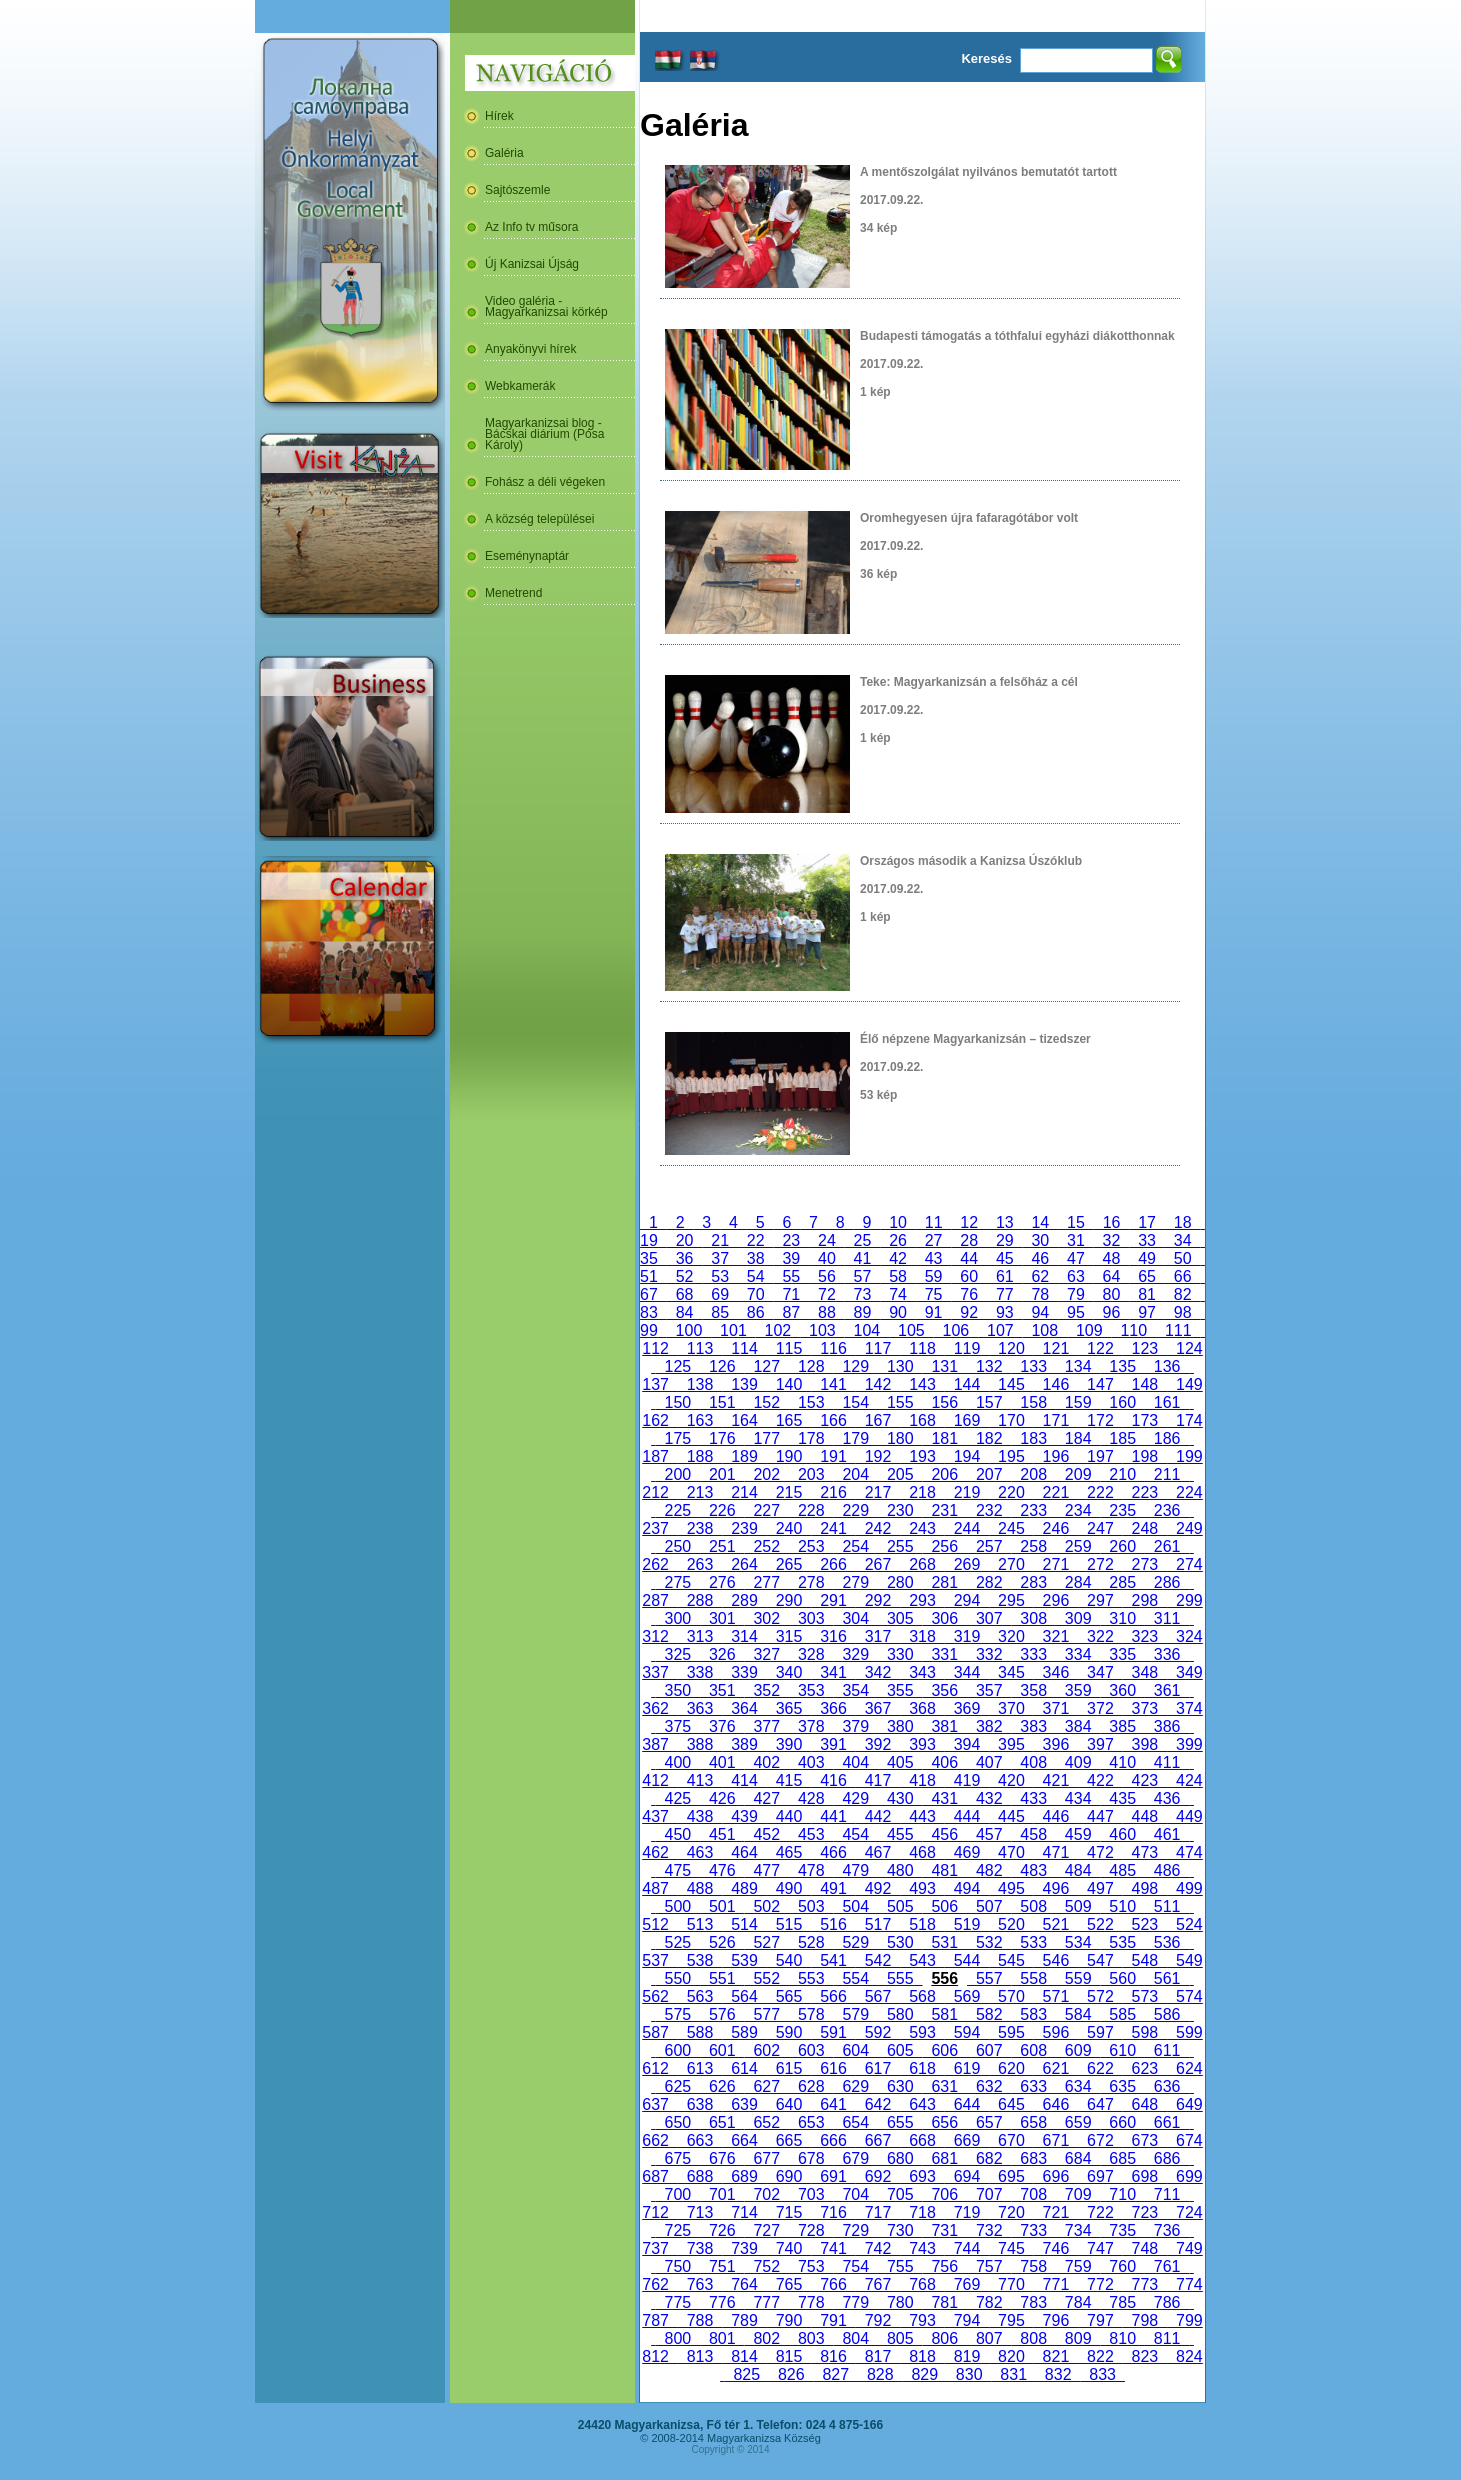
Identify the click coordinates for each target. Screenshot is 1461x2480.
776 (722, 2302)
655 (900, 2122)
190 (789, 1456)
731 (945, 2230)
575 (678, 2014)
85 (720, 1312)
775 (678, 2302)
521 (1056, 1924)
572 (1100, 1996)
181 (945, 1438)
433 (1033, 1798)
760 (1122, 2266)
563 (700, 1996)
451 (722, 1834)
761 (1167, 2266)
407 (989, 1762)
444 (967, 1816)
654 (856, 2122)
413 (700, 1780)
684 (1078, 2158)
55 (792, 1276)
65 (1147, 1276)
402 (767, 1762)
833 (1102, 2374)
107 (1000, 1330)
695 (1011, 2176)
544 (967, 1960)
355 (900, 1690)
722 (1100, 2212)
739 (744, 2248)
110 (1134, 1330)
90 (898, 1312)
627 (767, 2086)
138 (700, 1384)
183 (1033, 1438)
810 (1122, 2338)
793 (922, 2320)
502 (767, 1906)
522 (1100, 1924)
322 (1100, 1636)
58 (898, 1276)
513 (700, 1924)
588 (700, 2032)
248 (1145, 1528)
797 (1100, 2320)
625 (678, 2086)
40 (827, 1258)
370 (1011, 1708)
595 (1011, 2032)
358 (1033, 1690)
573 (1145, 1996)
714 (744, 2212)
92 (969, 1312)
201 (722, 1474)
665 (789, 2140)
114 (744, 1348)
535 (1122, 1942)
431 (945, 1798)
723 (1145, 2212)
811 (1167, 2338)
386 (1167, 1726)
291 (833, 1600)
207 (989, 1474)
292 (878, 1600)
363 (700, 1708)
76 (969, 1294)
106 (956, 1330)
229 (856, 1510)
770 (1011, 2284)
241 (833, 1528)
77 (1005, 1294)
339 (744, 1672)
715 (789, 2212)
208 (1033, 1474)
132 (989, 1366)
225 (678, 1510)
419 (967, 1780)
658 (1033, 2122)
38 (756, 1258)
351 (722, 1690)
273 (1145, 1564)
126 (722, 1366)
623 (1145, 2068)
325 (678, 1654)
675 (678, 2158)
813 (700, 2356)
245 (1011, 1528)
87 (792, 1312)
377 (767, 1726)
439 (744, 1816)
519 (967, 1924)
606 (945, 2050)
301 (722, 1618)
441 (833, 1816)
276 (722, 1582)
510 (1122, 1906)
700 (678, 2194)
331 (945, 1654)
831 (1013, 2374)
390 (789, 1744)
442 (878, 1816)
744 (967, 2248)
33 (1147, 1240)
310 (1122, 1618)
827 (836, 2374)
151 (722, 1402)
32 (1112, 1240)
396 (1056, 1744)
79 (1076, 1294)
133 (1033, 1366)
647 (1100, 2104)
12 (969, 1222)
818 (922, 2356)
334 (1078, 1654)
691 (833, 2176)
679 (856, 2158)
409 (1078, 1762)
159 (1078, 1402)
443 (922, 1816)
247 (1100, 1528)
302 (767, 1618)
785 (1122, 2302)
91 (934, 1312)
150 (678, 1402)
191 (833, 1456)
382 (989, 1726)
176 (722, 1438)
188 (700, 1456)
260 (1122, 1546)
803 (811, 2338)
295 (1011, 1600)
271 (1056, 1564)
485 (1122, 1870)
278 (811, 1582)
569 (967, 1996)
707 (989, 2194)
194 (967, 1456)
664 (744, 2140)
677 (767, 2158)
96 (1112, 1312)
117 (878, 1348)
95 (1076, 1312)
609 (1078, 2050)
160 (1122, 1402)
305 (900, 1618)
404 (856, 1762)
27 (934, 1240)
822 (1100, 2356)
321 (1056, 1636)
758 (1033, 2266)
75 (934, 1294)
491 (833, 1888)
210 (1122, 1474)
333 (1033, 1654)
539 (744, 1960)
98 (1183, 1312)
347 (1100, 1672)
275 (678, 1582)
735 (1122, 2230)
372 (1100, 1708)
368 (922, 1708)
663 (700, 2140)
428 (811, 1798)
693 (922, 2176)
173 (1145, 1420)
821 (1056, 2356)
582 (989, 2014)
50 (1183, 1258)
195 (1011, 1456)
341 (833, 1672)
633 (1033, 2086)
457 (989, 1834)
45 (1005, 1258)
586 (1167, 2014)
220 (1011, 1492)
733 (1033, 2230)
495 (1011, 1888)
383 (1033, 1726)
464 (744, 1852)
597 (1100, 2032)
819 (967, 2356)
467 (878, 1852)
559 (1078, 1978)
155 (900, 1402)
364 (744, 1708)
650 (678, 2122)
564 (744, 1996)
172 (1100, 1420)
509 (1078, 1906)
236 (1167, 1510)
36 (685, 1258)
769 (967, 2284)
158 (1033, 1402)
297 (1100, 1600)
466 (833, 1852)
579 (856, 2014)
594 (967, 2032)
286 (1167, 1582)
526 (722, 1942)
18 (1183, 1222)
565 (789, 1996)
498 (1145, 1888)
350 (678, 1690)
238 (700, 1528)
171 (1056, 1420)
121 (1056, 1348)
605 (900, 2050)
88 (827, 1312)
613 (700, 2068)
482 (989, 1870)
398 (1145, 1744)
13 (1005, 1222)
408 (1033, 1762)
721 (1056, 2212)
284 (1078, 1582)
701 (722, 2194)
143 (922, 1384)
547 (1100, 1960)
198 (1145, 1456)
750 (678, 2266)
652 (767, 2122)
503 (811, 1906)
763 (700, 2284)
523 (1145, 1924)
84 (685, 1312)
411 (1167, 1762)
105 (911, 1330)
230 (900, 1510)
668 (922, 2140)
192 (878, 1456)
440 (789, 1816)
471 (1056, 1852)
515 (789, 1924)
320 (1011, 1636)
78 (1041, 1294)
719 (967, 2212)
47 (1076, 1258)
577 (767, 2014)
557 (989, 1978)
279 (856, 1582)
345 (1011, 1672)
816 (833, 2356)
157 (989, 1402)
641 (833, 2104)
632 (989, 2086)
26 (898, 1240)
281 (945, 1582)
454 (856, 1834)
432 (989, 1798)
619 (967, 2068)
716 (833, 2212)
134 (1078, 1366)
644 (967, 2104)
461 (1167, 1834)
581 (945, 2014)
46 (1041, 1258)
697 (1100, 2176)
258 (1033, 1546)
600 (678, 2050)
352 (767, 1690)
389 (744, 1744)
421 (1056, 1780)
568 (922, 1996)
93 (1005, 1312)
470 (1011, 1852)
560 (1122, 1978)
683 (1033, 2158)
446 (1056, 1816)
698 (1145, 2176)
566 (833, 1996)
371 (1056, 1708)
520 (1011, 1924)
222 (1100, 1492)
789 (744, 2320)
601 (722, 2050)
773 (1145, 2284)
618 (922, 2068)
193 (922, 1456)
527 (767, 1942)
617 (878, 2068)
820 (1011, 2356)
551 (722, 1978)
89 (863, 1312)
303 (811, 1618)
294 (967, 1600)
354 (856, 1690)
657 (989, 2122)
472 (1100, 1852)
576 (722, 2014)
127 (767, 1366)
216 (833, 1492)
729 (856, 2230)
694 (967, 2176)
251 (722, 1546)
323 (1145, 1636)
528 (811, 1942)
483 (1033, 1870)
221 (1056, 1492)
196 (1056, 1456)
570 (1011, 1996)
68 (685, 1294)
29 (1005, 1240)
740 (789, 2248)
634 (1078, 2086)
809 (1078, 2338)
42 (898, 1258)
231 (945, 1510)
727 (767, 2230)
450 (678, 1834)
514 (744, 1924)
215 (789, 1492)
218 (922, 1492)
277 (767, 1582)
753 (811, 2266)
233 (1033, 1510)
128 (811, 1366)
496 (1056, 1888)
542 (878, 1960)
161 (1167, 1402)
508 (1033, 1906)
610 (1122, 2050)
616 (833, 2068)
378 (811, 1726)
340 (789, 1672)
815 (789, 2356)
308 (1033, 1618)
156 (945, 1402)
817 (878, 2356)
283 (1033, 1582)
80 (1112, 1294)
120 (1011, 1348)
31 (1076, 1240)
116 (833, 1348)
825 (747, 2374)
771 (1056, 2284)
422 (1100, 1780)
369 (967, 1708)
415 (789, 1780)
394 (967, 1744)
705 (900, 2194)
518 (922, 1924)
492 (878, 1888)
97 (1147, 1312)
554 (856, 1978)
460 (1122, 1834)
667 (878, 2140)
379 (856, 1726)
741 (833, 2248)
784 (1078, 2302)
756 (945, 2266)
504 (856, 1906)
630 (900, 2086)
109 (1089, 1330)
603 (811, 2050)
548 (1145, 1960)
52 (685, 1276)
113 (700, 1348)
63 (1076, 1276)
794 (967, 2320)
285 (1122, 1582)
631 (945, 2086)
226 (722, 1510)
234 (1078, 1510)
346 (1056, 1672)
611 (1167, 2050)
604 (856, 2050)
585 (1122, 2014)
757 (989, 2266)
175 (678, 1438)
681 (945, 2158)
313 (700, 1636)
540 (789, 1960)
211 (1167, 1474)
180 (900, 1438)
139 (744, 1384)
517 (878, 1924)
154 (856, 1402)
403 (811, 1762)
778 (811, 2302)
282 (989, 1582)
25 (863, 1240)
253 (811, 1546)
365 (789, 1708)
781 (945, 2302)
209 (1078, 1474)
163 (700, 1420)
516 (833, 1924)
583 (1033, 2014)
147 (1100, 1384)
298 (1145, 1600)
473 (1145, 1852)
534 (1078, 1942)
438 (700, 1816)
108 (1045, 1330)
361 (1167, 1690)
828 (880, 2374)
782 (989, 2302)
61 (1005, 1276)
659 (1078, 2122)
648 (1145, 2104)
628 (811, 2086)
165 (789, 1420)
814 (744, 2356)
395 (1011, 1744)
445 (1011, 1816)
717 (878, 2212)
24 (827, 1240)
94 (1041, 1312)
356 (945, 1690)
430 (900, 1798)
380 (900, 1726)
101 (733, 1330)
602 (767, 2050)
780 (900, 2302)
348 (1145, 1672)
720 (1011, 2212)
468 (922, 1852)
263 (700, 1564)
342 (878, 1672)
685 (1122, 2158)
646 (1056, 2104)
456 (945, 1834)
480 (900, 1870)
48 (1112, 1258)
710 (1122, 2194)
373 (1145, 1708)
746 (1056, 2248)
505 (900, 1906)
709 (1078, 2194)
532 (989, 1942)
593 (922, 2032)
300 (678, 1618)
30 (1041, 1240)
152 (767, 1402)
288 (700, 1600)
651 (722, 2122)
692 (878, 2176)
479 (856, 1870)
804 (856, 2338)
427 (767, 1798)
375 (678, 1726)
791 (833, 2320)
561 (1167, 1978)
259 (1078, 1546)
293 (922, 1600)
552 (767, 1978)
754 (856, 2266)
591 (833, 2032)
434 (1078, 1798)
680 (900, 2158)
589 (744, 2032)
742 (878, 2248)
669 (967, 2140)
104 (867, 1330)
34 (1183, 1240)
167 (878, 1420)
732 (989, 2230)
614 (744, 2068)
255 (900, 1546)
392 (878, 1744)
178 (811, 1438)
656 (945, 2122)
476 (722, 1870)
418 (922, 1780)
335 (1122, 1654)
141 (833, 1384)
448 (1145, 1816)
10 (898, 1222)
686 (1167, 2158)
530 (900, 1942)
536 (1167, 1942)
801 (722, 2338)
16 (1112, 1222)
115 (789, 1348)
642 (878, 2104)
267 (878, 1564)
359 (1078, 1690)
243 (922, 1528)
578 (811, 2014)
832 (1058, 2374)
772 (1100, 2284)
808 (1033, 2338)
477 (767, 1870)
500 (678, 1906)
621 (1056, 2068)
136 (1167, 1366)
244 (967, 1528)
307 (989, 1618)
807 (989, 2338)
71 (792, 1294)
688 (700, 2176)
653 (811, 2122)
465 (789, 1852)
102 (778, 1330)
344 (967, 1672)
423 (1145, 1780)
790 (789, 2320)
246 (1056, 1528)
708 (1033, 2194)
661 (1167, 2122)
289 (744, 1600)
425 (678, 1798)
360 (1122, 1690)
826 (791, 2374)
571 (1056, 1996)
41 (863, 1258)
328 (811, 1654)
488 (700, 1888)
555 (900, 1978)
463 (700, 1852)
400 (678, 1762)
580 (900, 2014)
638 (700, 2104)
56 (827, 1276)
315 (789, 1636)
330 (900, 1654)
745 (1011, 2248)
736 (1167, 2230)
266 (833, 1564)
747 (1100, 2248)
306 (945, 1618)
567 (878, 1996)
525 (678, 1942)
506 (945, 1906)
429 (856, 1798)
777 (767, 2302)
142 (878, 1384)
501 (722, 1906)
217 (878, 1492)
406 (945, 1762)
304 (856, 1618)
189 (744, 1456)
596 (1056, 2032)
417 (878, 1780)
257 (989, 1546)
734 (1078, 2230)
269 (967, 1564)
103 (822, 1330)
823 (1145, 2356)
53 (720, 1276)
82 (1183, 1294)
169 (967, 1420)
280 (900, 1582)
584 (1078, 2014)
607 (989, 2050)
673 (1145, 2140)
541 (833, 1960)
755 (900, 2266)
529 (856, 1942)
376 (722, 1726)
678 (811, 2158)
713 (700, 2212)
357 (989, 1690)
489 (744, 1888)
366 (833, 1708)
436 (1167, 1798)
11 (934, 1222)
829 (924, 2374)
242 (878, 1528)
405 (900, 1762)
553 (811, 1978)
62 (1041, 1276)
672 (1100, 2140)
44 (969, 1258)
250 (678, 1546)
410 (1122, 1762)
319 (967, 1636)
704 (856, 2194)
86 (756, 1312)
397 (1100, 1744)
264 (744, 1564)
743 (922, 2248)
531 (945, 1942)
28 (969, 1240)
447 (1100, 1816)
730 (900, 2230)
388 (700, 1744)
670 (1011, 2140)
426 (722, 1798)
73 (863, 1294)
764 (744, 2284)
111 (1178, 1330)
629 (856, 2086)
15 (1076, 1222)
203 (811, 1474)
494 (967, 1888)
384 (1078, 1726)
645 (1011, 2104)
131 (945, 1366)
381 (945, 1726)
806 (945, 2338)
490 (789, 1888)
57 (863, 1276)
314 (744, 1636)
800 (678, 2338)
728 (811, 2230)
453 (811, 1834)
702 (767, 2194)
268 (922, 1564)
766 (833, 2284)
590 (789, 2032)
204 (856, 1474)
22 (756, 1240)
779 (856, 2302)
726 (722, 2230)
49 (1147, 1258)
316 (833, 1636)
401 (722, 1762)
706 (945, 2194)
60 (969, 1276)
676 (722, 2158)
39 (792, 1258)
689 (744, 2176)
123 (1145, 1348)
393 (922, 1744)
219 (967, 1492)
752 (767, 2266)
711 (1167, 2194)
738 (700, 2248)
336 (1167, 1654)
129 (856, 1366)
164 (744, 1420)
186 (1167, 1438)
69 (720, 1294)
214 (744, 1492)
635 (1122, 2086)
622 (1100, 2068)
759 (1078, 2266)
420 (1011, 1780)
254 (856, 1546)
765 (789, 2284)
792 (878, 2320)
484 (1078, 1870)
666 (833, 2140)
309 (1078, 1618)
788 (700, 2320)
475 (678, 1870)
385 (1122, 1726)
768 (922, 2284)
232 (989, 1510)
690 (789, 2176)
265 (789, 1564)
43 (934, 1258)
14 (1041, 1222)
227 (767, 1510)
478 (811, 1870)
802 (767, 2338)
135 (1122, 1366)
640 (789, 2104)
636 (1167, 2086)
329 (856, 1654)
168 (922, 1420)
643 (922, 2104)
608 (1033, 2050)
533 (1033, 1942)
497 (1100, 1888)
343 (922, 1672)
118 (922, 1348)
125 (678, 1366)
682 (989, 2158)
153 (811, 1402)
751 (722, 2266)
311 (1167, 1618)
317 (878, 1636)
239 (744, 1528)
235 (1122, 1510)
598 (1145, 2032)
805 (900, 2338)
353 (811, 1690)
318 (922, 1636)
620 (1011, 2068)
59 (934, 1276)
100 (689, 1330)
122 (1100, 1348)
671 (1056, 2140)
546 (1056, 1960)
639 (744, 2104)
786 (1167, 2302)
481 (945, 1870)
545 (1011, 1960)
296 (1056, 1600)
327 (767, 1654)
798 (1145, 2320)
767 (878, 2284)
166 (833, 1420)
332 (989, 1654)
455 (900, 1834)
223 (1145, 1492)
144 (967, 1384)
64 (1112, 1276)
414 (744, 1780)
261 (1167, 1546)
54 (756, 1276)
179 (856, 1438)
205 (900, 1474)
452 (767, 1834)
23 (792, 1240)
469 (967, 1852)
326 (722, 1654)
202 (767, 1474)
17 (1147, 1222)
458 (1033, 1834)
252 (767, 1546)
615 (789, 2068)
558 (1033, 1978)
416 (833, 1780)
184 (1078, 1438)
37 (720, 1258)
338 (700, 1672)
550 (678, 1978)
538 (700, 1960)
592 (878, 2032)
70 (756, 1294)
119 (967, 1348)
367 (878, 1708)
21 (720, 1240)
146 (1056, 1384)
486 (1167, 1870)
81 (1147, 1294)
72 (827, 1294)
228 (811, 1510)
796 (1056, 2320)
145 (1011, 1384)
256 (945, 1546)
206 (945, 1474)
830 (969, 2374)
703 (811, 2194)
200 (678, 1474)
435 (1122, 1798)
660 (1122, 2122)
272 (1100, 1564)
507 (989, 1906)
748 (1145, 2248)
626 (722, 2086)
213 (700, 1492)
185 (1122, 1438)
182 (989, 1438)
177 (767, 1438)
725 (678, 2230)
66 (1183, 1276)
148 (1145, 1384)
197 (1100, 1456)
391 (833, 1744)
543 (922, 1960)
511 (1167, 1906)
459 (1078, 1834)
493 (922, 1888)
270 (1011, 1564)
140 (789, 1384)
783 (1033, 2302)
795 (1011, 2320)
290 (789, 1600)
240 (789, 1528)
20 (685, 1240)
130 (900, 1366)
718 (922, 2212)
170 (1011, 1420)
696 (1056, 2176)
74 (898, 1294)
